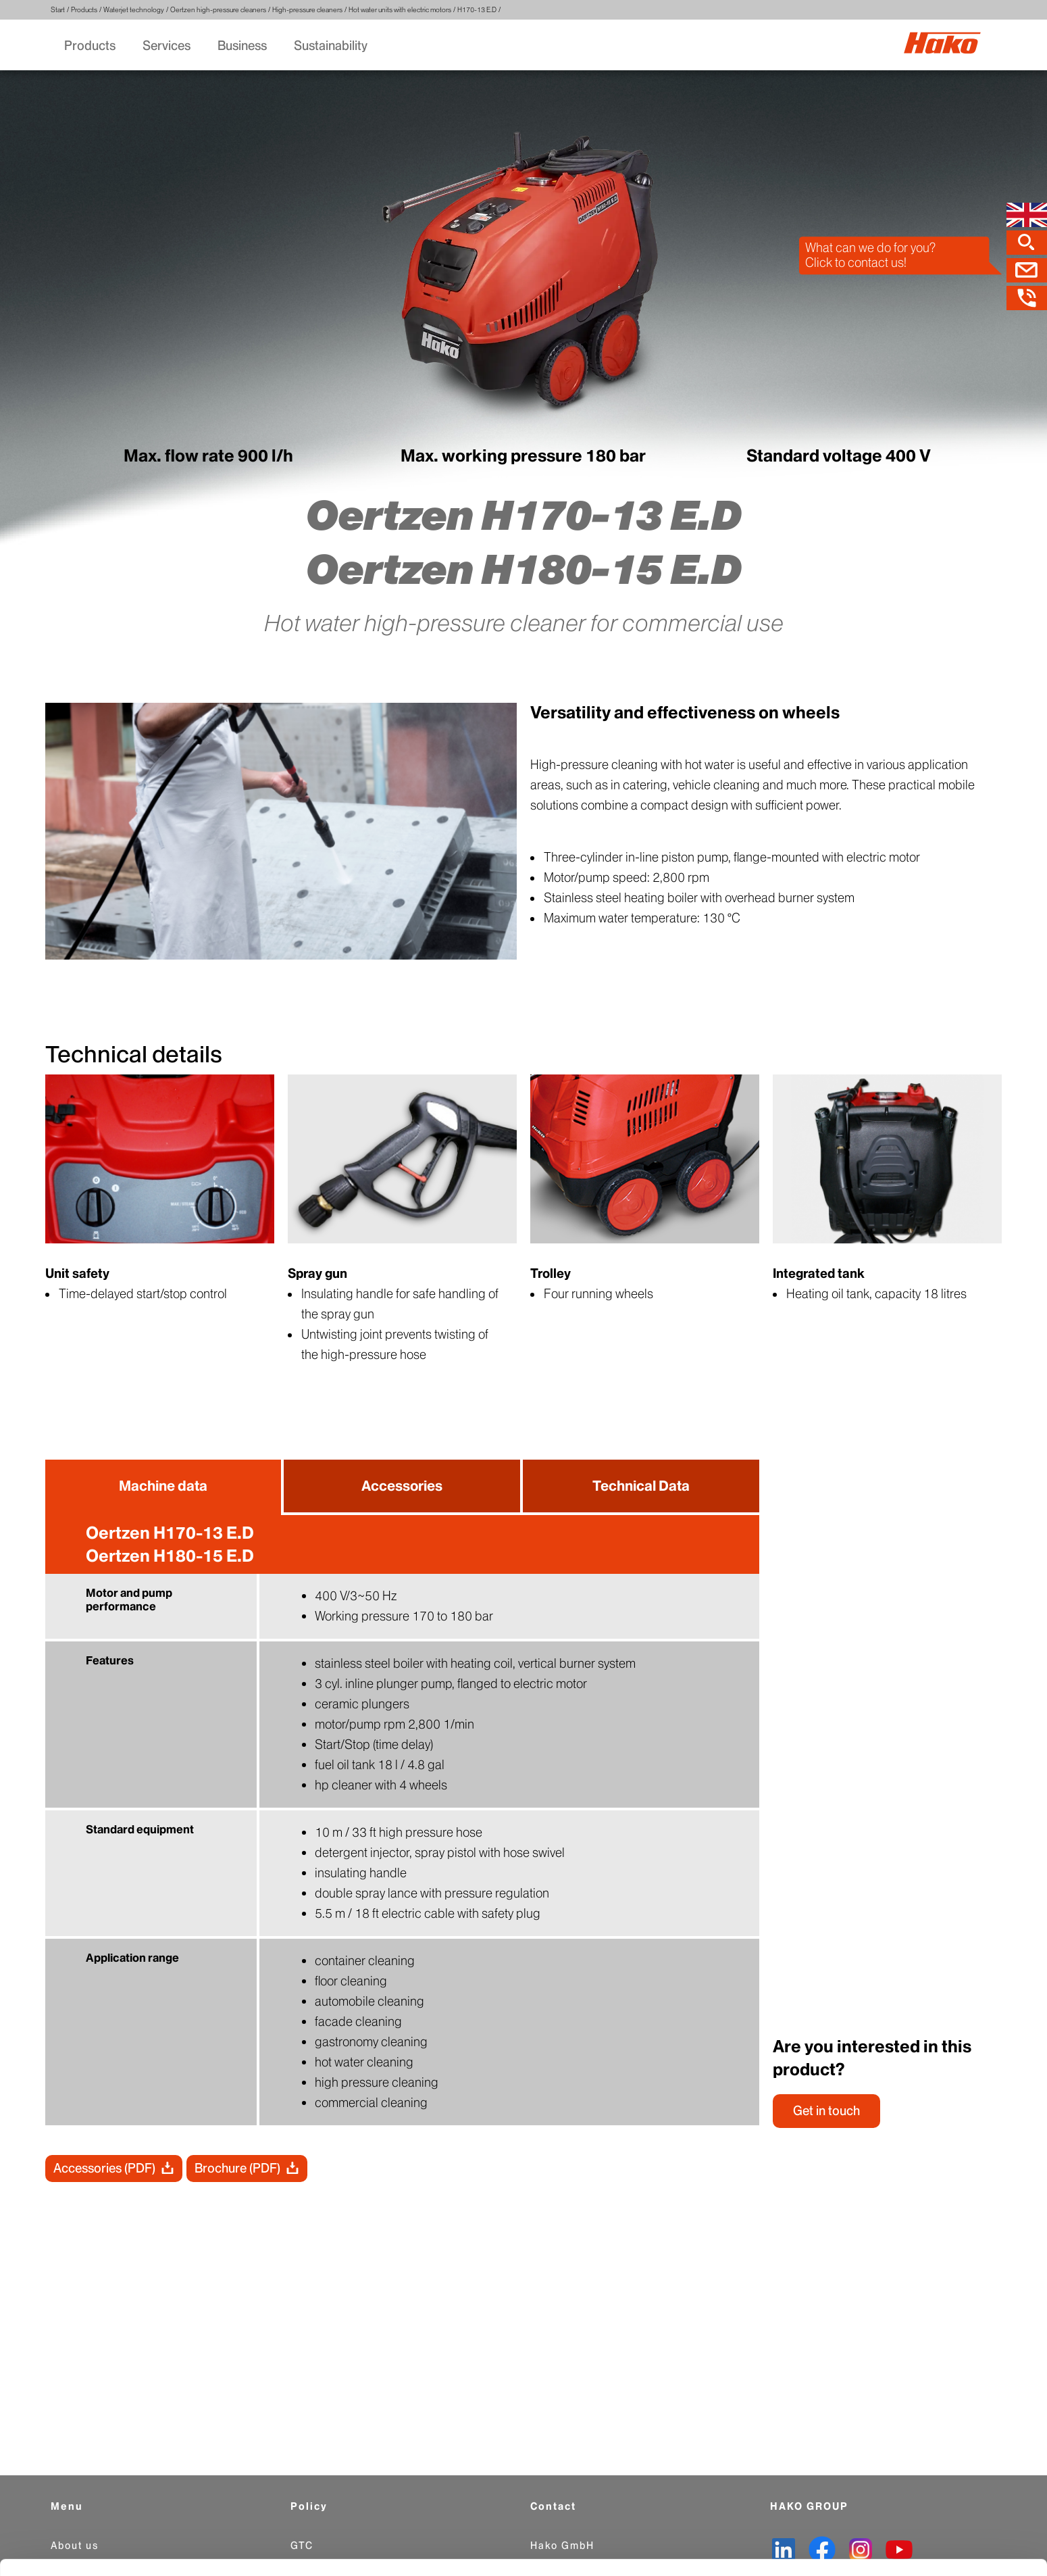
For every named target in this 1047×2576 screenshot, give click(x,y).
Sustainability (330, 45)
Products (84, 9)
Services (166, 45)
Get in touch (826, 2112)
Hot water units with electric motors (400, 9)
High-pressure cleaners (307, 9)
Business (242, 45)
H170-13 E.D (476, 9)
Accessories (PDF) (104, 2169)
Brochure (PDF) (237, 2169)
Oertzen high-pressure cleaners (218, 9)
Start (58, 9)
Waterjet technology (133, 9)
